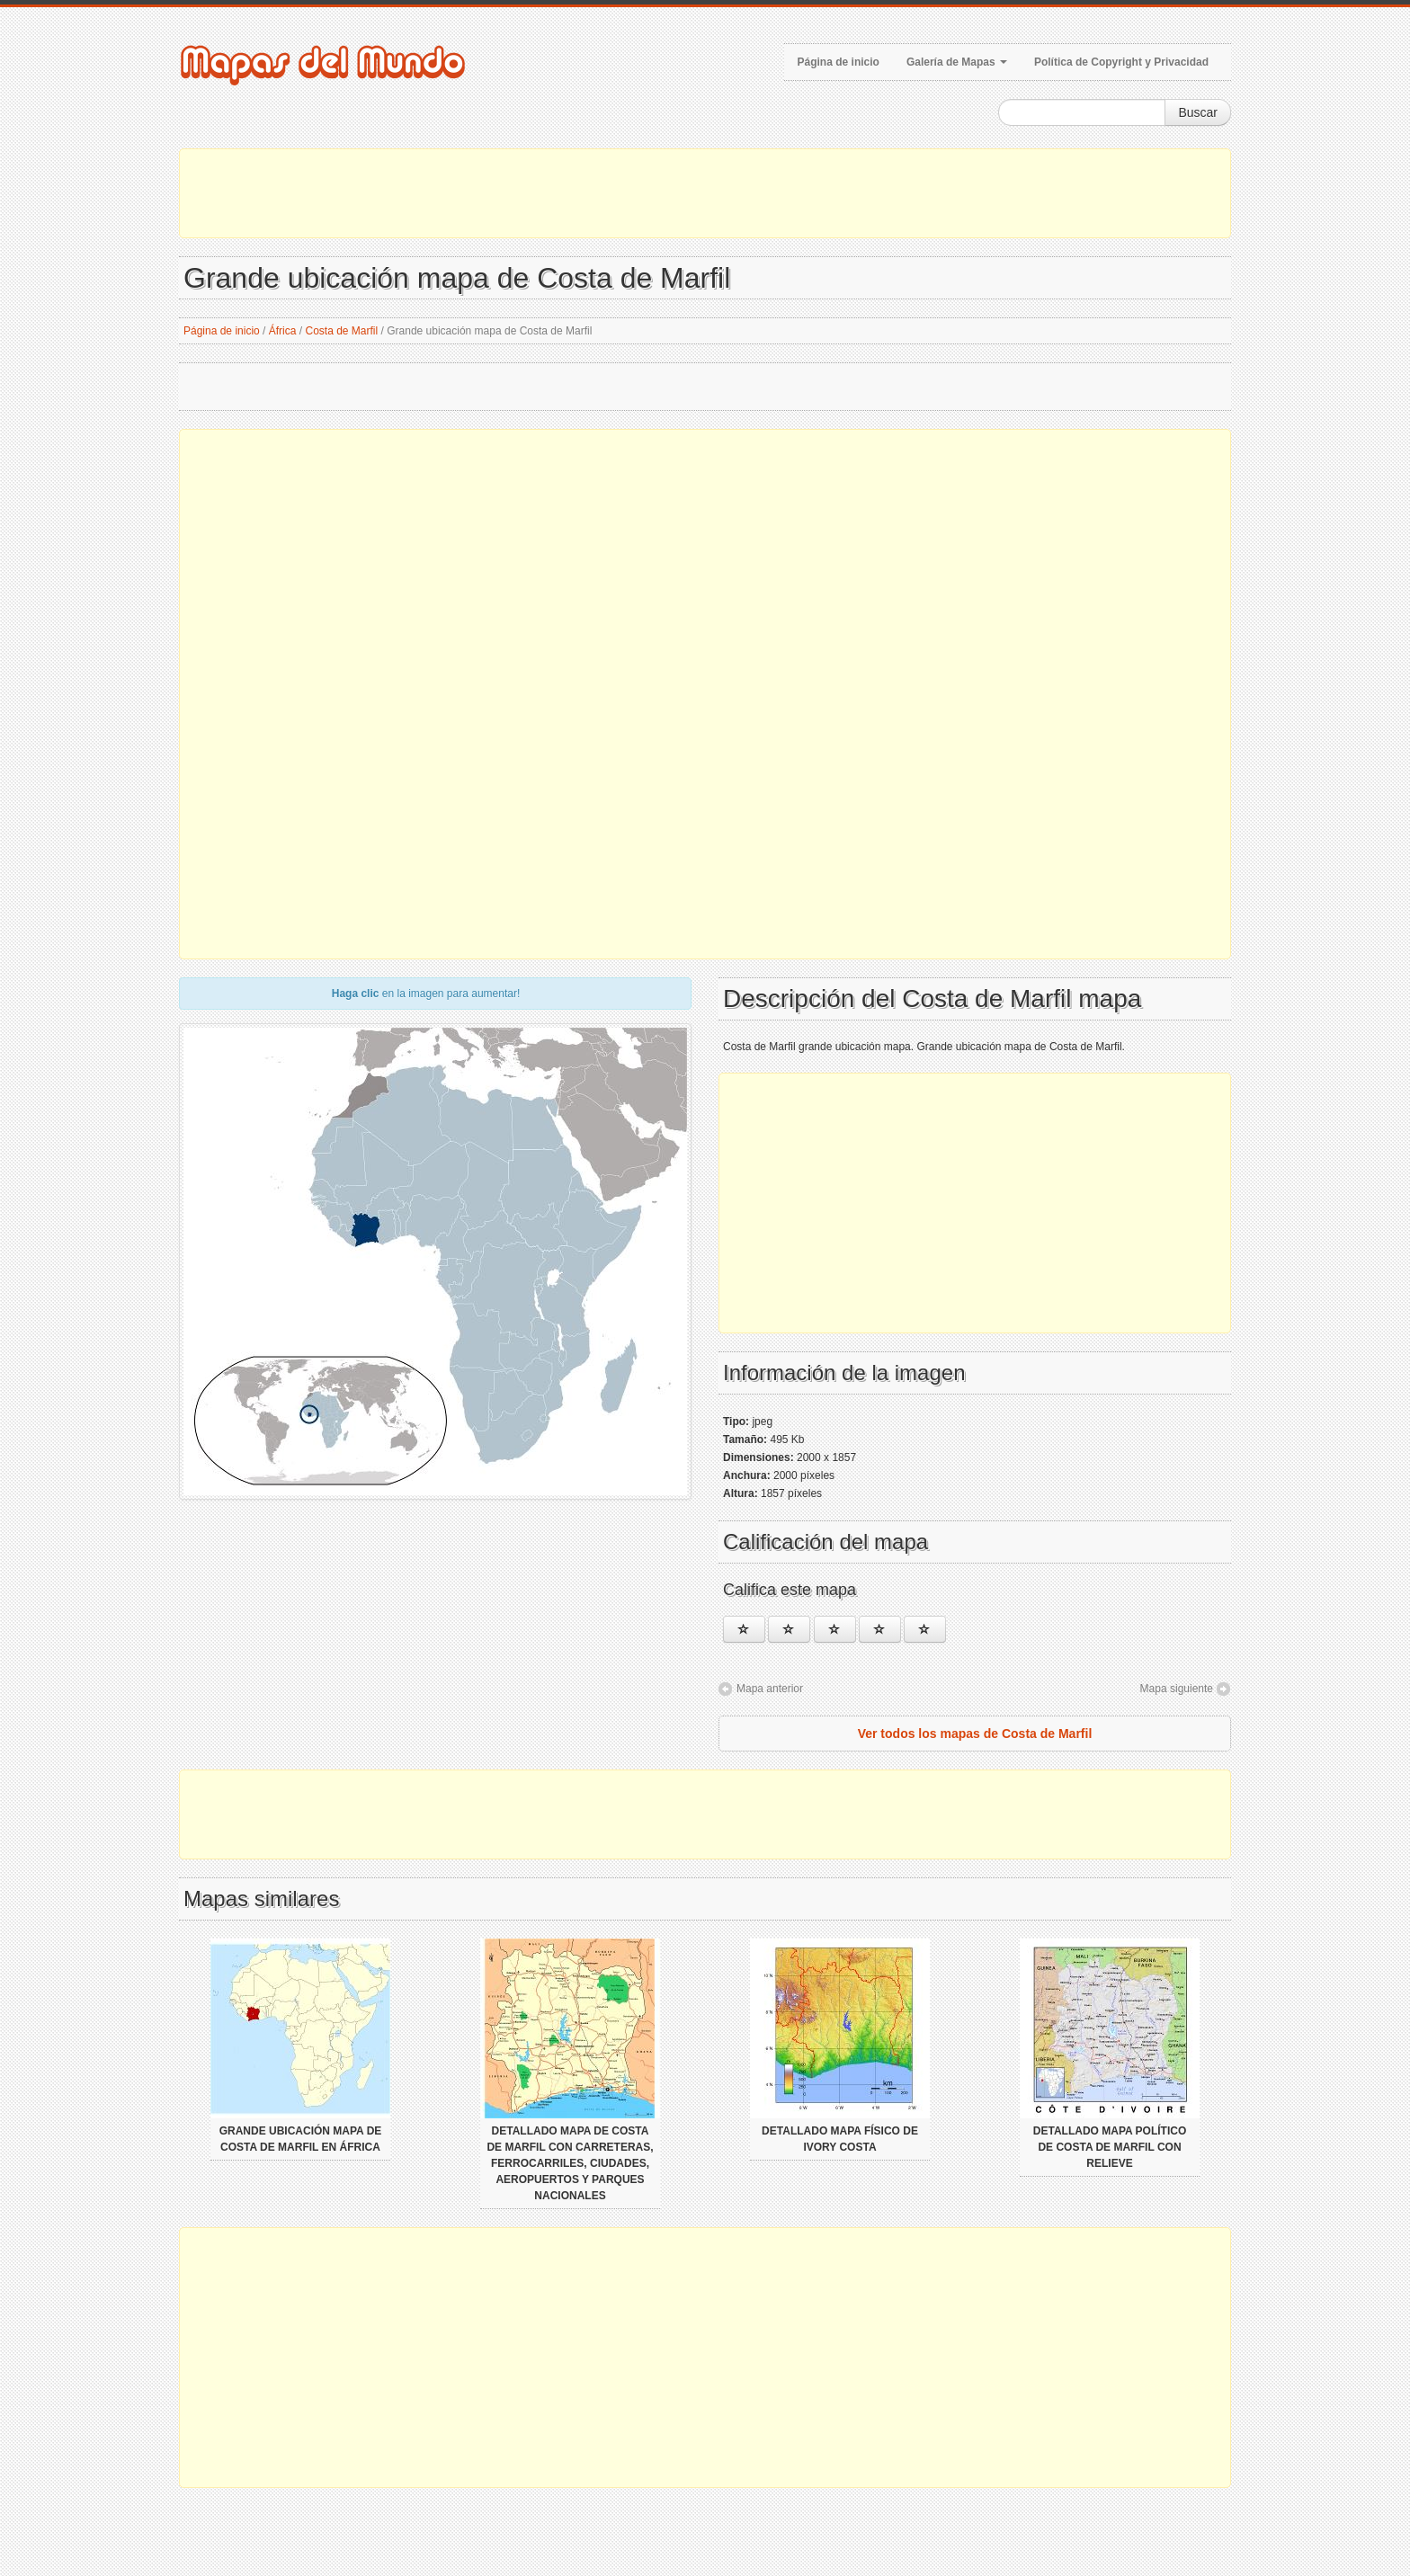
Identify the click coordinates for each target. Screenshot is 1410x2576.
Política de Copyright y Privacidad (1121, 62)
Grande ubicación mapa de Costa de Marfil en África (300, 2139)
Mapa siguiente (1176, 1688)
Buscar (1198, 112)
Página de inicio (838, 62)
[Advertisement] (705, 193)
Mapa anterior (769, 1688)
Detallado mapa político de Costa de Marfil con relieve (1109, 2147)
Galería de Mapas (956, 62)
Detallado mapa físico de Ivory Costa (840, 2139)
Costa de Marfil (341, 331)
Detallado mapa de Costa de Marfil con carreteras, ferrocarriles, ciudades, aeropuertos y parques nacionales (569, 2163)
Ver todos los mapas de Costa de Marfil (975, 1733)
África (283, 331)
